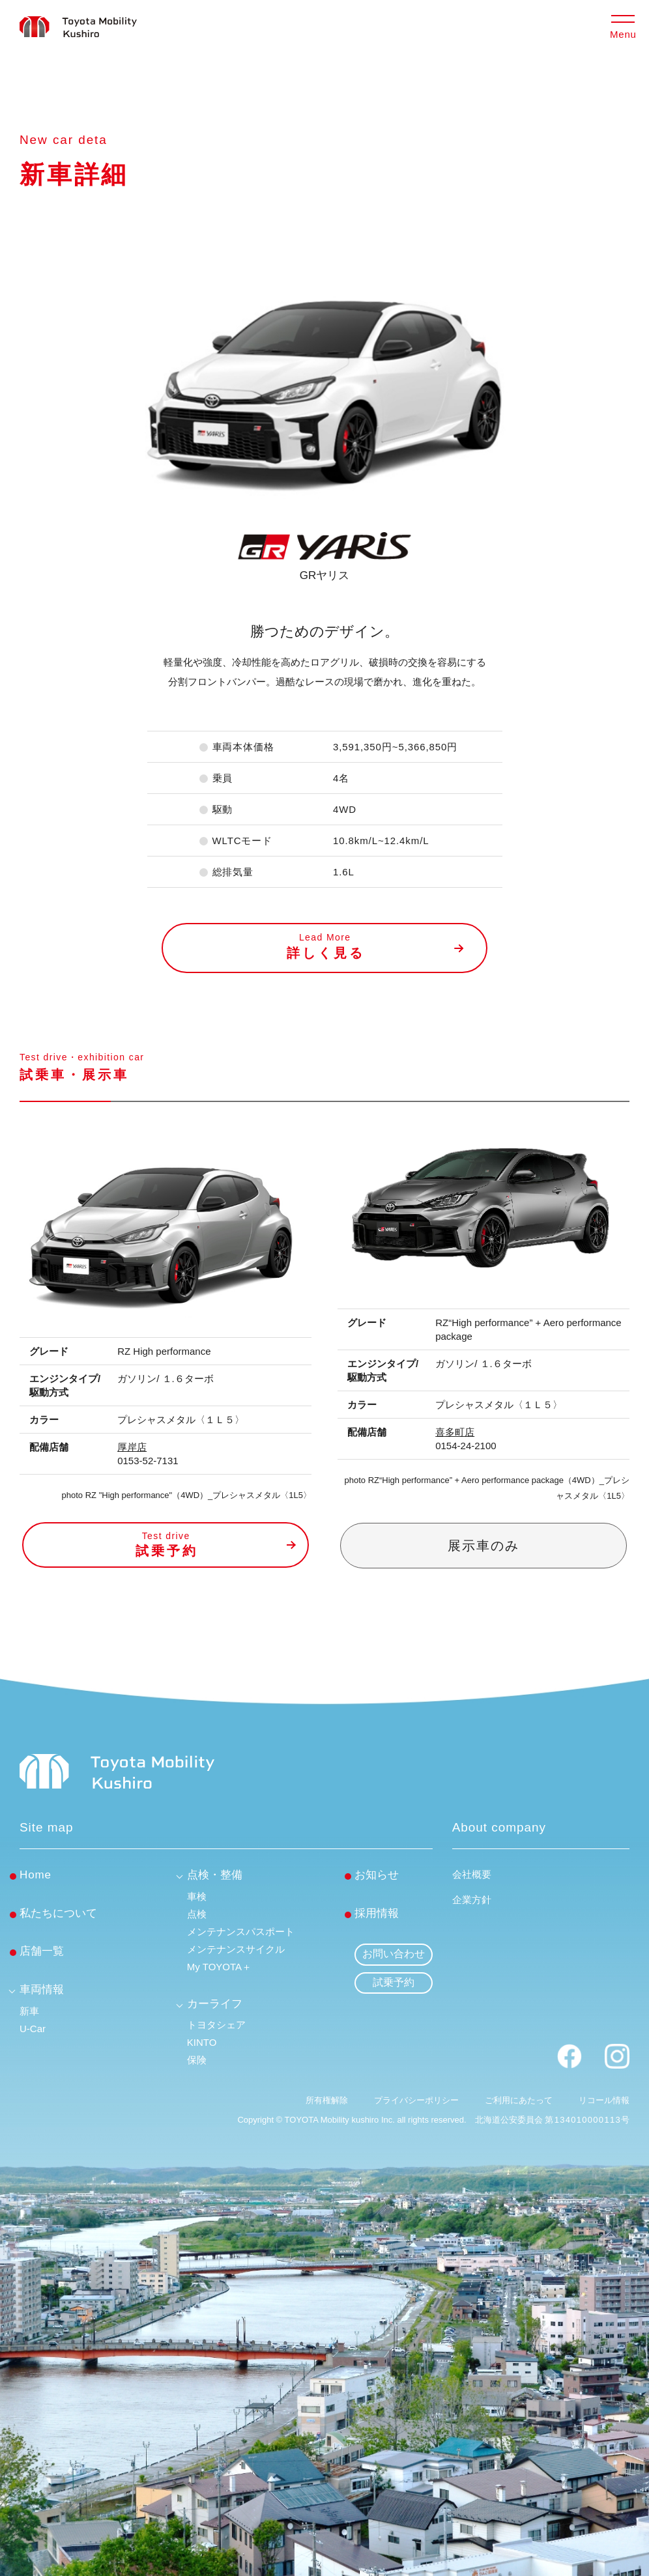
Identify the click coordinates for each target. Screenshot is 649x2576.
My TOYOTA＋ (219, 1966)
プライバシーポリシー (416, 2100)
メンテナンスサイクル (236, 1949)
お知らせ (376, 1875)
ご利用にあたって (519, 2100)
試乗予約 (393, 1982)
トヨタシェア (216, 2024)
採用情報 (376, 1913)
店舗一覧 (42, 1951)
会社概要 (471, 1874)
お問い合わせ (393, 1953)
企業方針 (471, 1899)
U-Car (33, 2028)
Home (35, 1875)
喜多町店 (454, 1431)
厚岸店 (132, 1446)
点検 (197, 1913)
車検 (197, 1896)
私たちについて (58, 1913)
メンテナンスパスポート (241, 1931)
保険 (197, 2059)
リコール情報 (604, 2100)
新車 (29, 2011)
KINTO (202, 2042)
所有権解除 (327, 2100)
